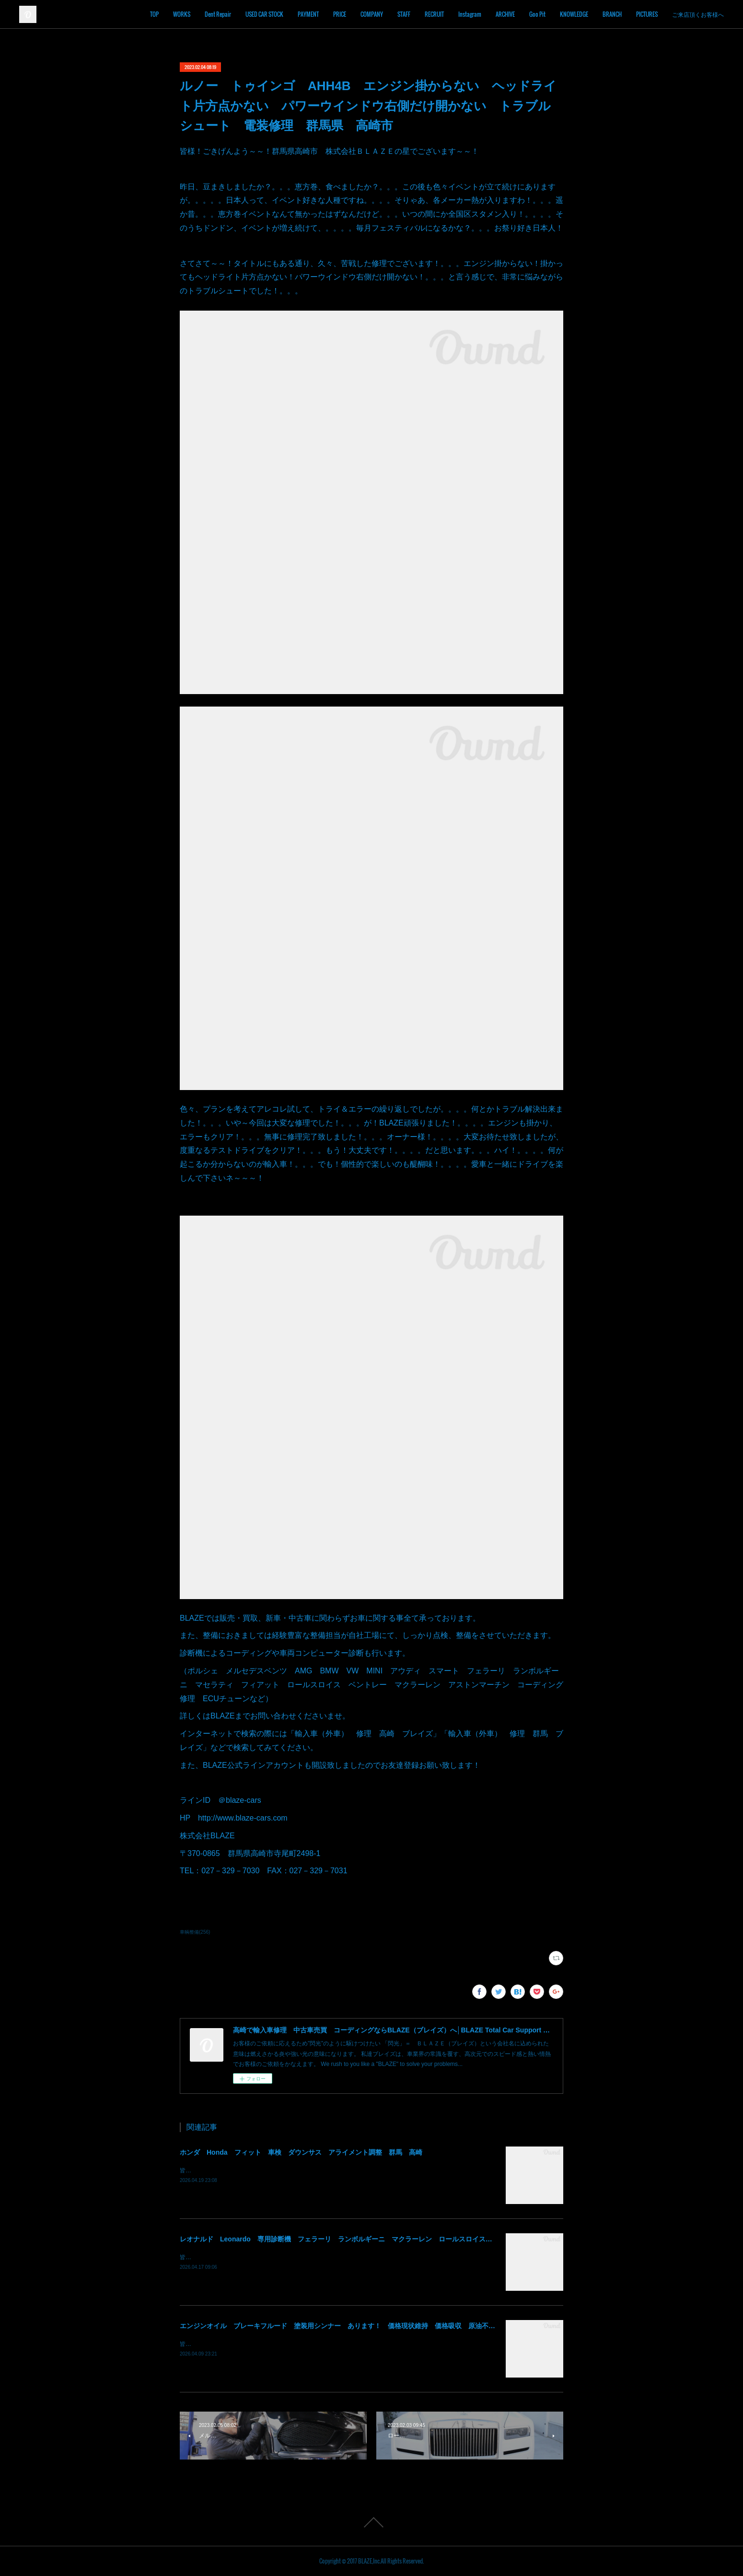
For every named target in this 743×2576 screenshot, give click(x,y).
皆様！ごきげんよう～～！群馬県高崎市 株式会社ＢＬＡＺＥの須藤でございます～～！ (295, 2170)
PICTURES (647, 14)
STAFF (403, 14)
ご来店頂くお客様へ (698, 14)
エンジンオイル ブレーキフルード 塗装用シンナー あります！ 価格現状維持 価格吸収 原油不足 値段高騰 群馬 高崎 (374, 2326)
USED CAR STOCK (264, 14)
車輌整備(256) (195, 1932)
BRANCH (612, 14)
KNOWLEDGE (574, 14)
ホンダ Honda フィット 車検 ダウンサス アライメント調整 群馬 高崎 (301, 2152)
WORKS (181, 14)
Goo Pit (537, 14)
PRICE (339, 14)
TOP (154, 14)
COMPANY (371, 14)
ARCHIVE (505, 14)
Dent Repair (218, 14)
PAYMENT (308, 14)
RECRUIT (434, 14)
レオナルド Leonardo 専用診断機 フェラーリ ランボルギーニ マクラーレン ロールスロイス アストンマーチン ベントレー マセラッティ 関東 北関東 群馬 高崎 (450, 2239)
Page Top (371, 2522)
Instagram (469, 14)
